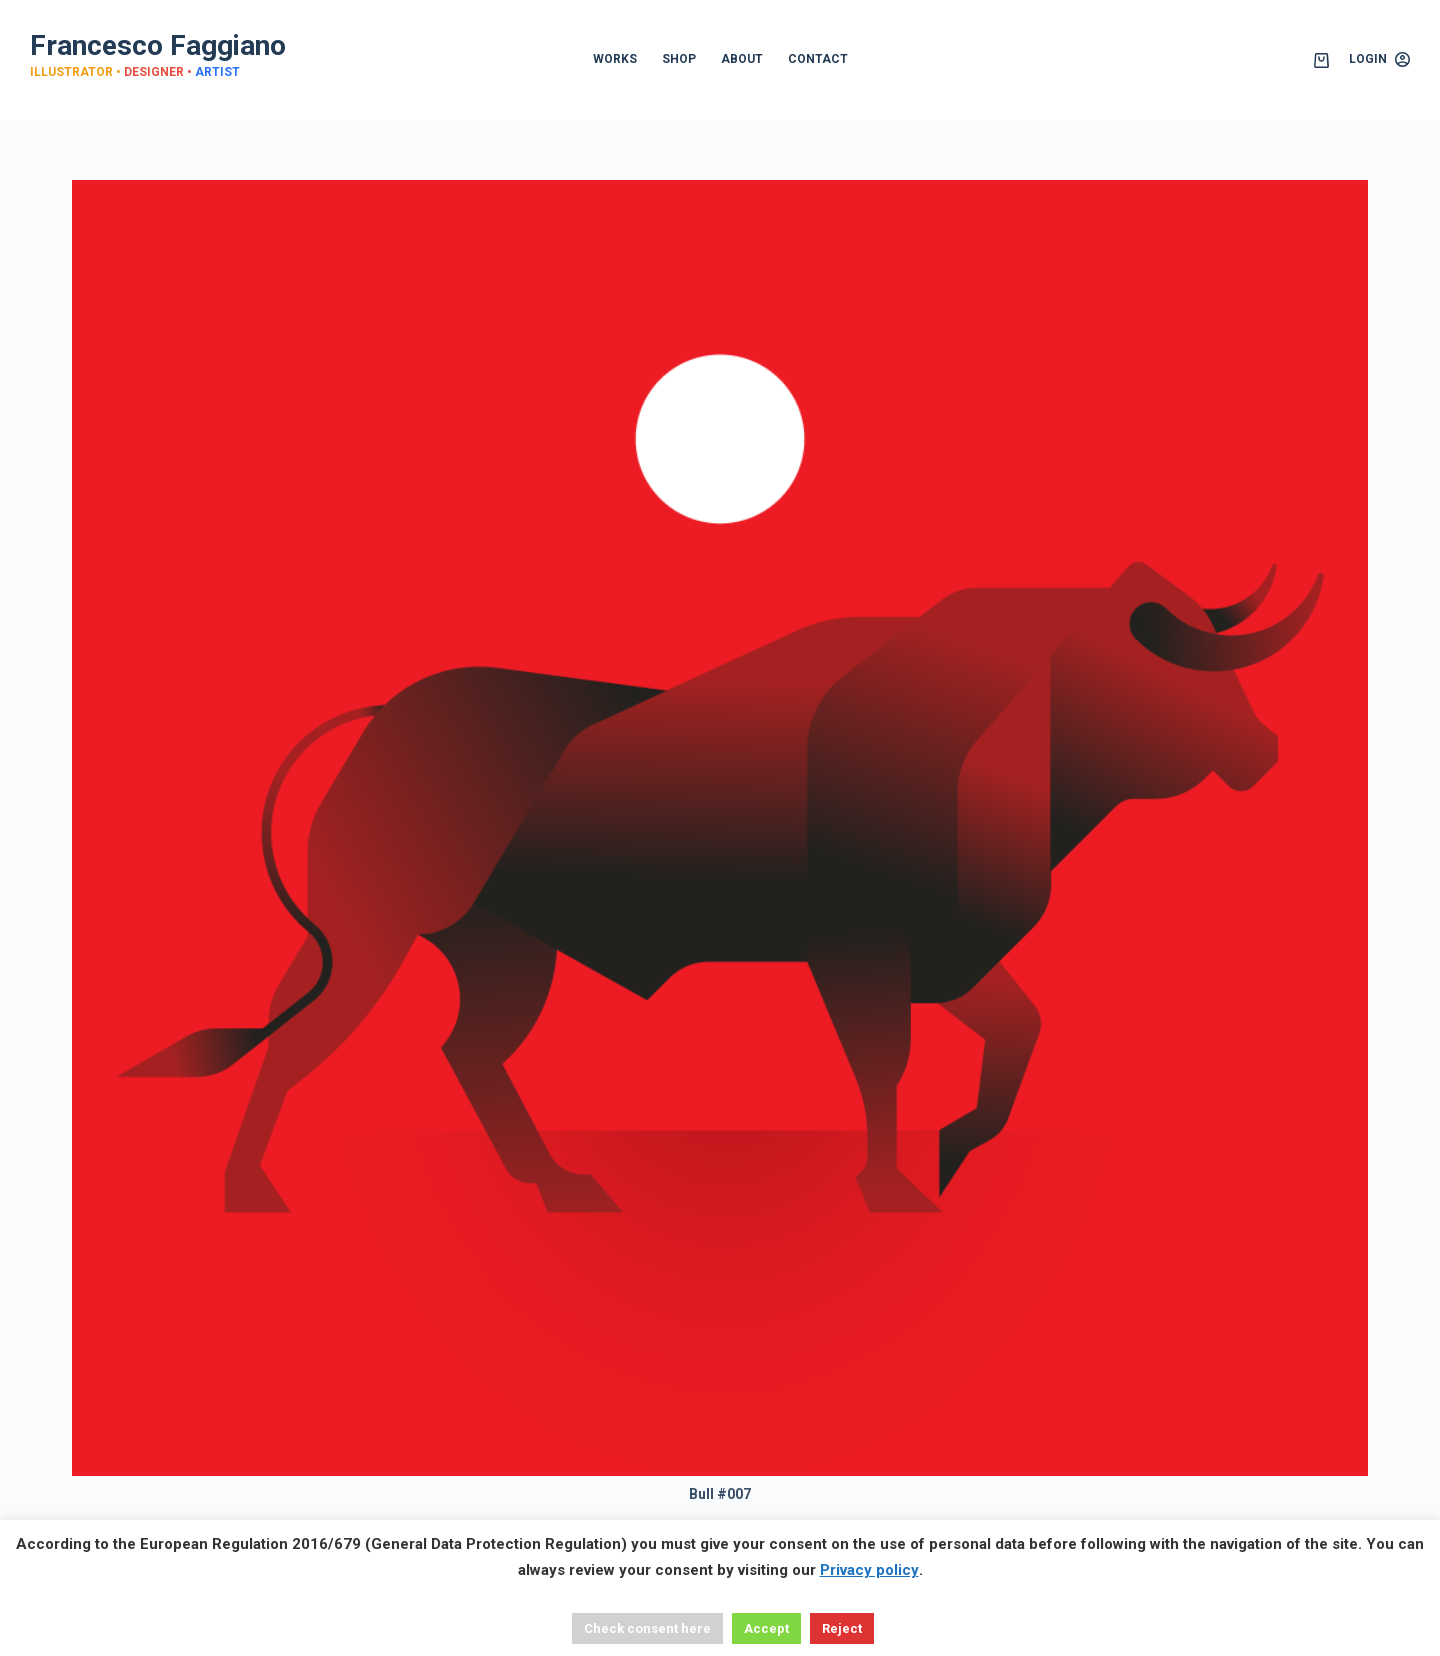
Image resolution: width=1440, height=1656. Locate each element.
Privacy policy (869, 1570)
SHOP (679, 59)
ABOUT (742, 59)
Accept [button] (766, 1628)
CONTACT (818, 59)
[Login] (1379, 60)
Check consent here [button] (647, 1628)
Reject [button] (842, 1628)
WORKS (615, 59)
